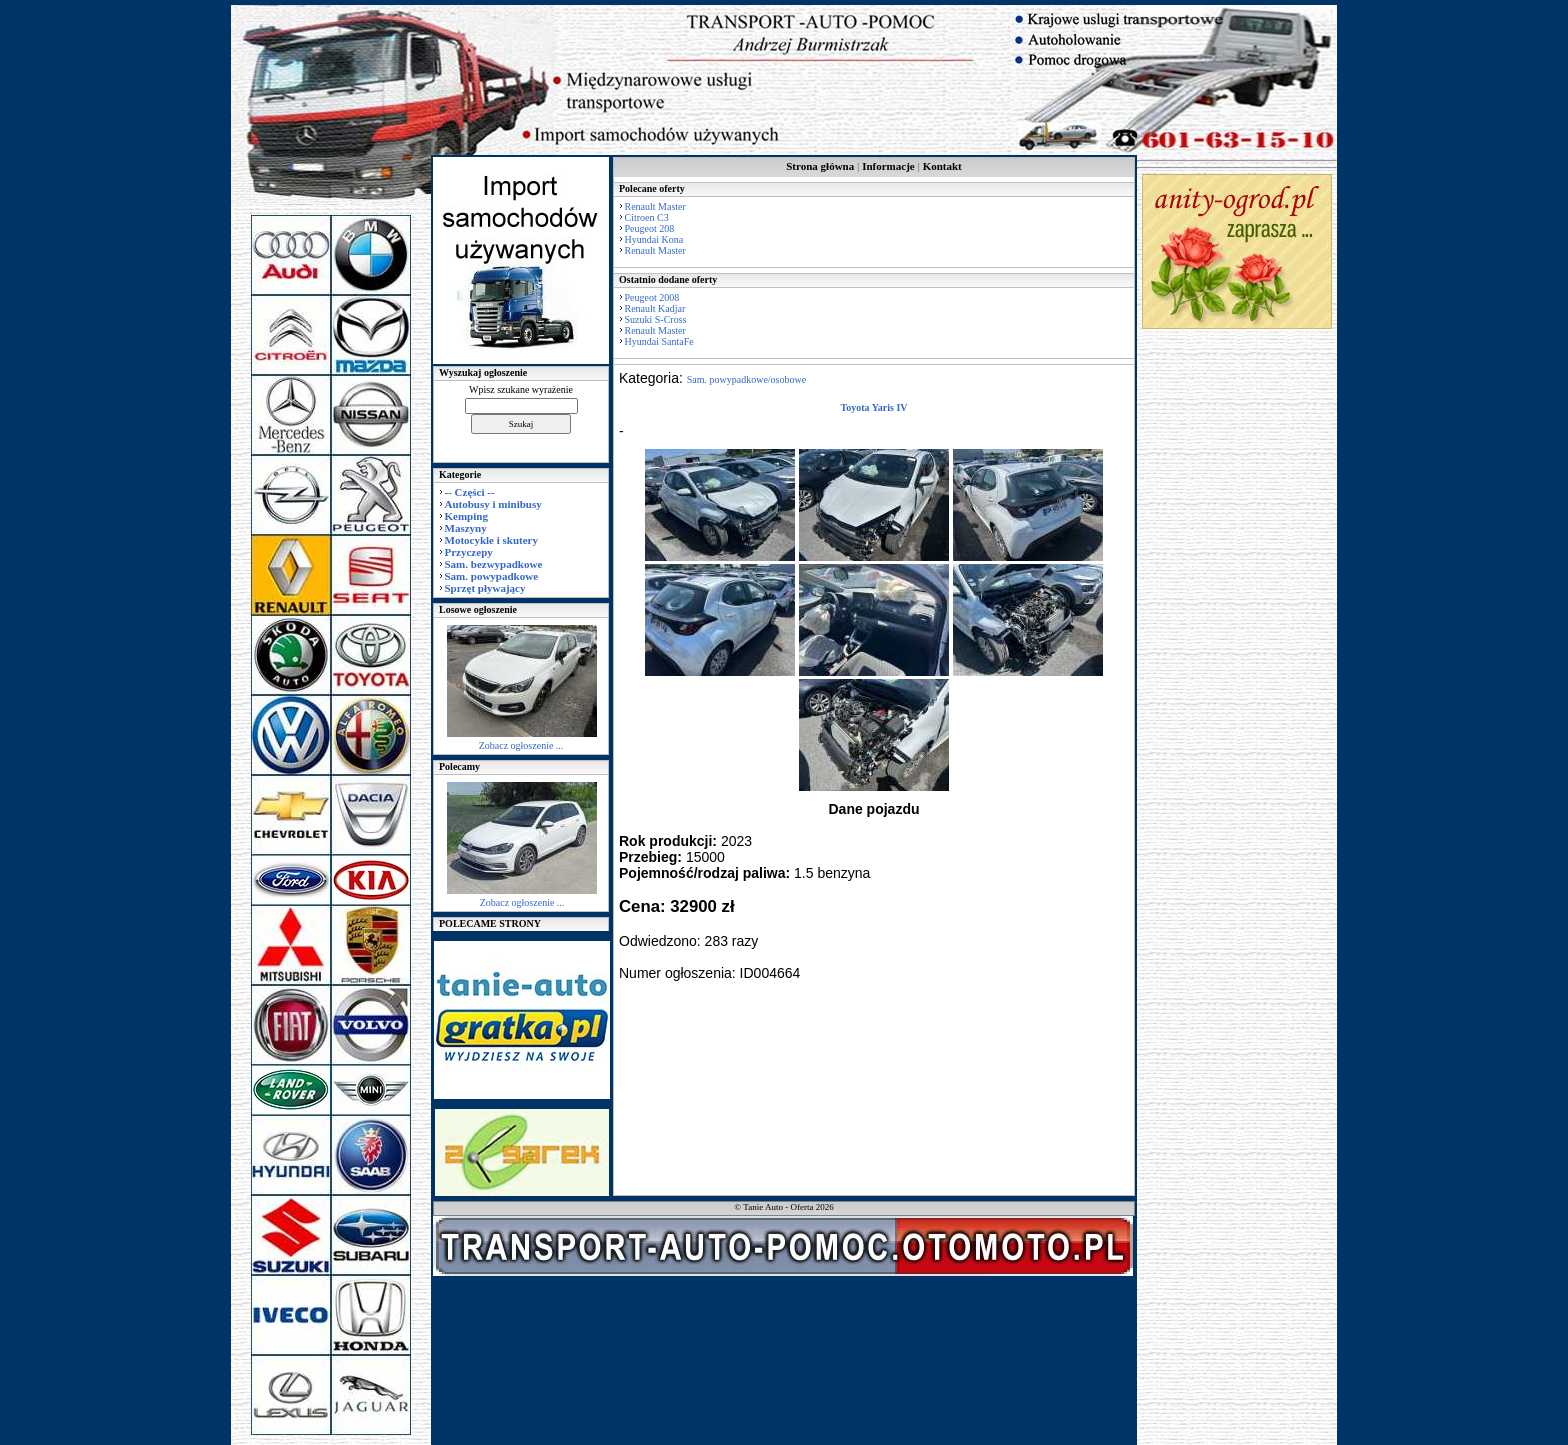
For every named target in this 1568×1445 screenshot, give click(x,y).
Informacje (888, 166)
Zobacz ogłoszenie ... (521, 745)
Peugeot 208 (650, 228)
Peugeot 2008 (652, 297)
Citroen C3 (647, 217)
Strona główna (820, 166)
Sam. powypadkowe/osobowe (746, 379)
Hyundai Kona (654, 239)
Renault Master (655, 206)
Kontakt (942, 166)
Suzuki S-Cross (656, 319)
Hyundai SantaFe (659, 341)
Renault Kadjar (655, 308)
